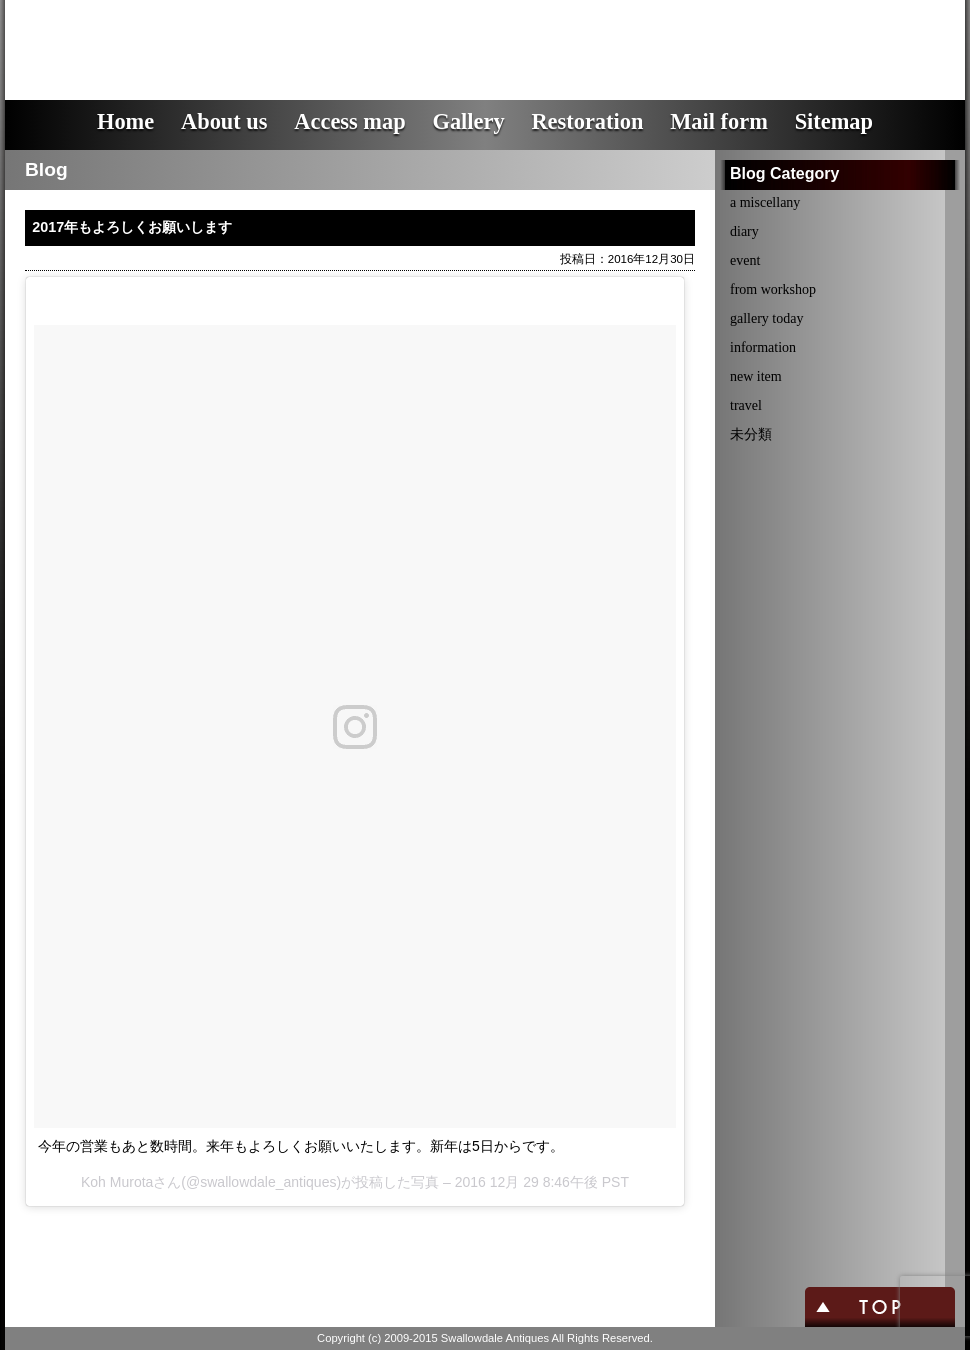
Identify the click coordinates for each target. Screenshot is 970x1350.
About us (224, 121)
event (745, 260)
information (763, 347)
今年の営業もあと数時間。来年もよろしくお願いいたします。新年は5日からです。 (301, 1146)
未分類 (751, 434)
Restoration (587, 121)
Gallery (468, 121)
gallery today (766, 318)
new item (756, 376)
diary (744, 231)
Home (125, 121)
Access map (349, 121)
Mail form (719, 121)
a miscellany (765, 202)
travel (746, 405)
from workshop (773, 289)
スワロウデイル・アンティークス (365, 35)
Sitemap (834, 121)
